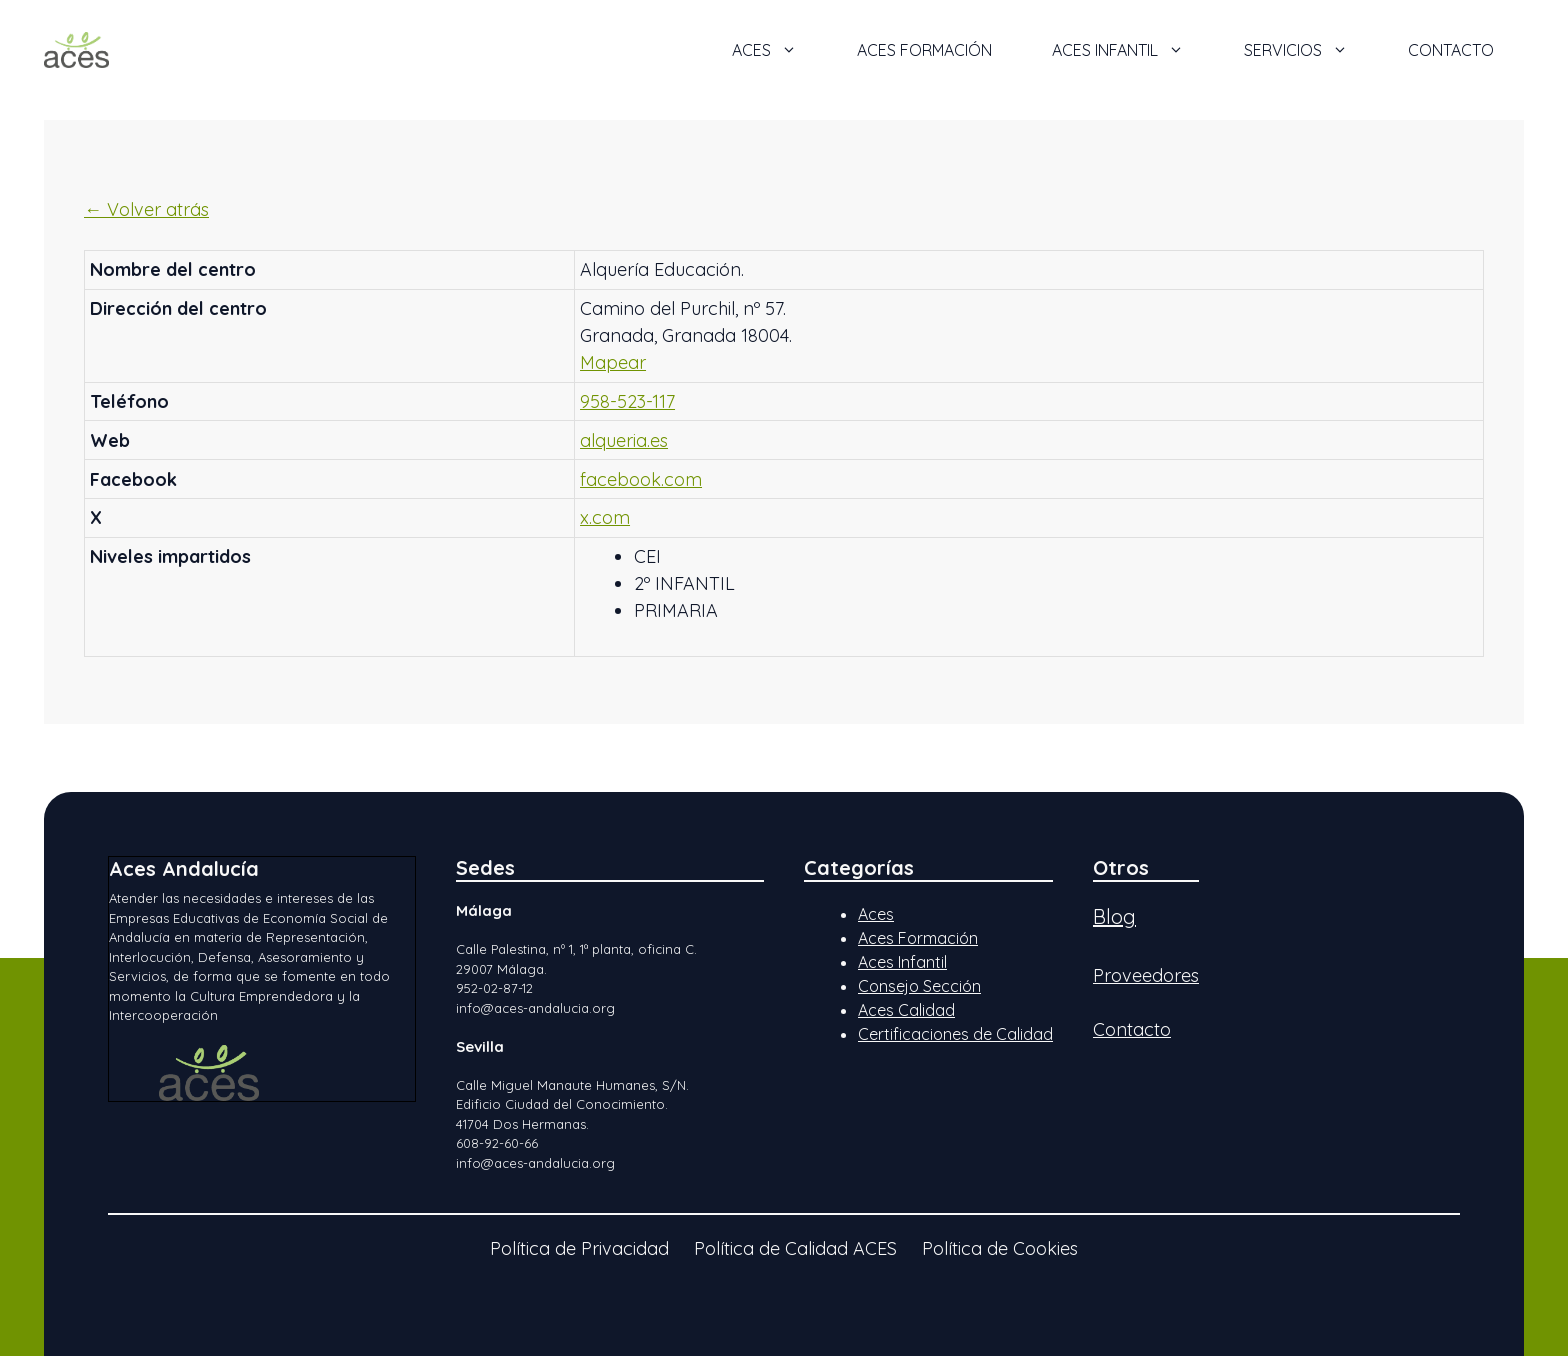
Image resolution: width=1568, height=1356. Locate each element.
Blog (1114, 916)
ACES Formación (924, 50)
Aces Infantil (902, 962)
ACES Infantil (1133, 50)
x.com (605, 517)
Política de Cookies (1000, 1248)
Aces (876, 914)
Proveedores (1146, 975)
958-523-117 (627, 401)
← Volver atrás (146, 209)
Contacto (1451, 50)
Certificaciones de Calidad (955, 1034)
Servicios (1311, 50)
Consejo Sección (919, 986)
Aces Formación (918, 938)
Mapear (613, 362)
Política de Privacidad (579, 1248)
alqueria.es (624, 440)
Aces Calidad (906, 1010)
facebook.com (641, 479)
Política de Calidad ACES (795, 1248)
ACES (779, 50)
